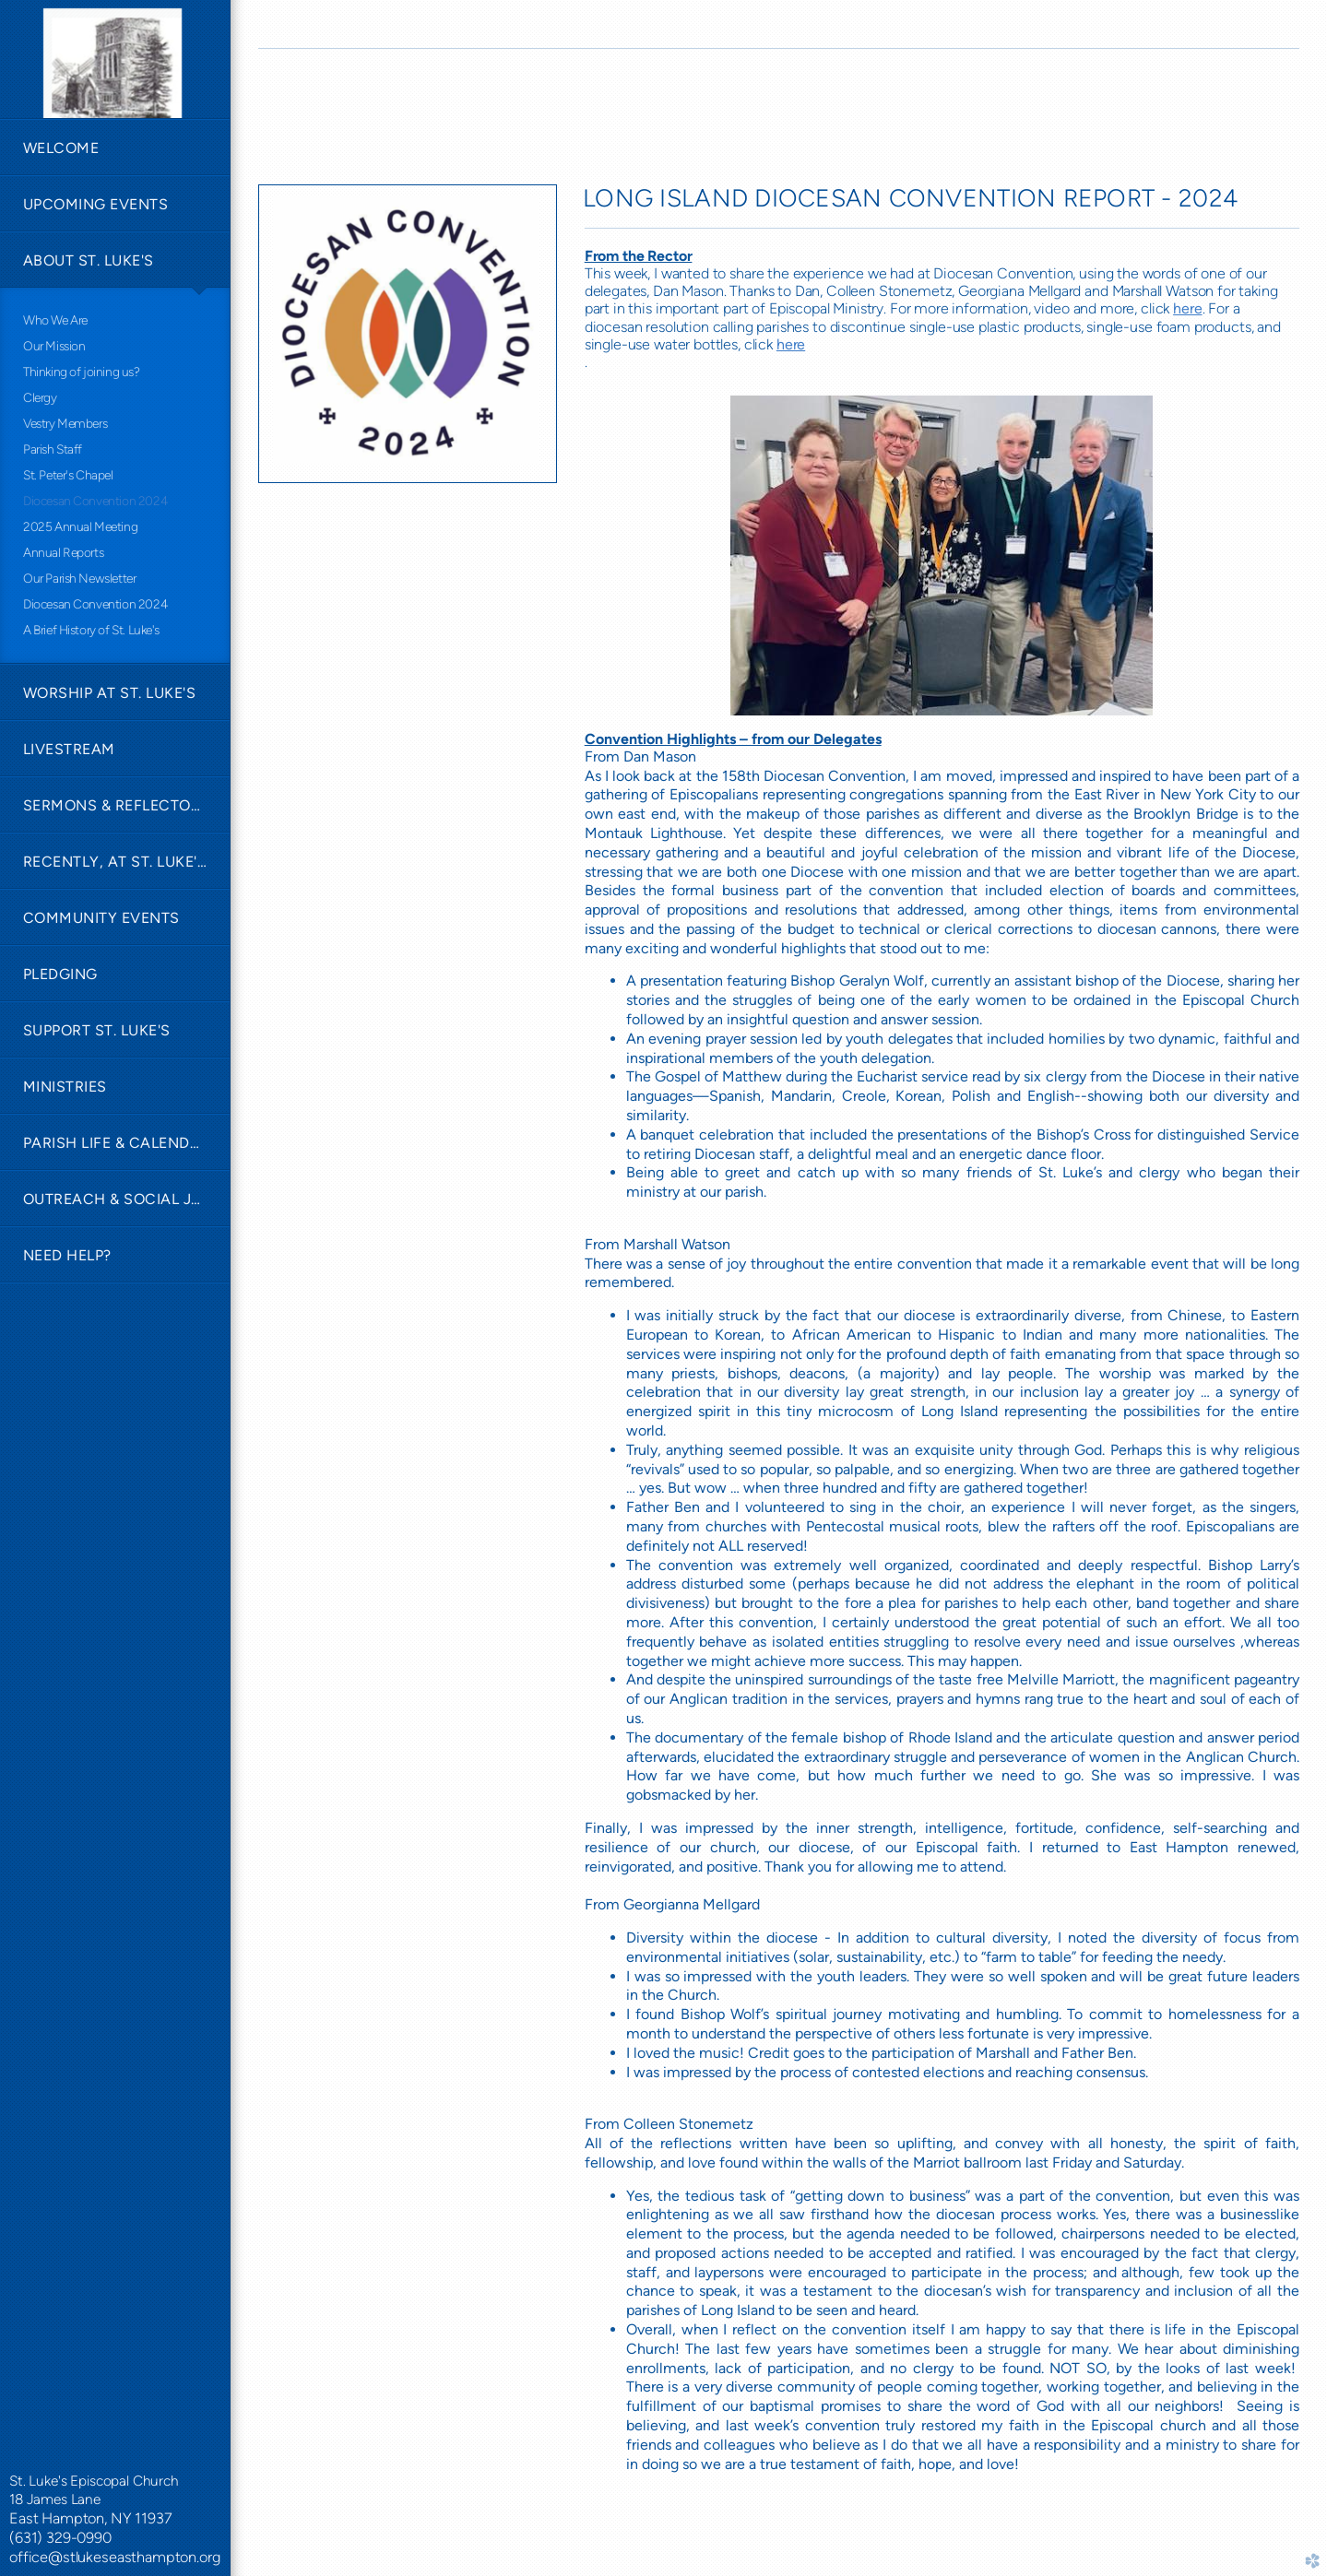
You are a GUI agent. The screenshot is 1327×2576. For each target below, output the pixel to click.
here (1187, 308)
